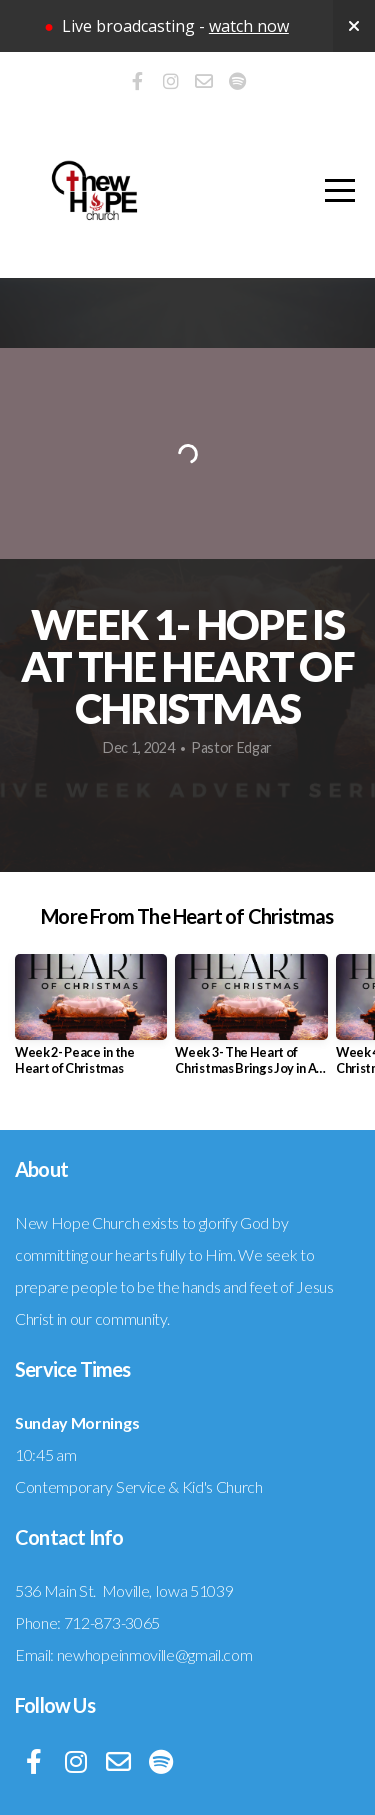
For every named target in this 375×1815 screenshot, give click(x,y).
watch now (249, 26)
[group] (91, 1022)
